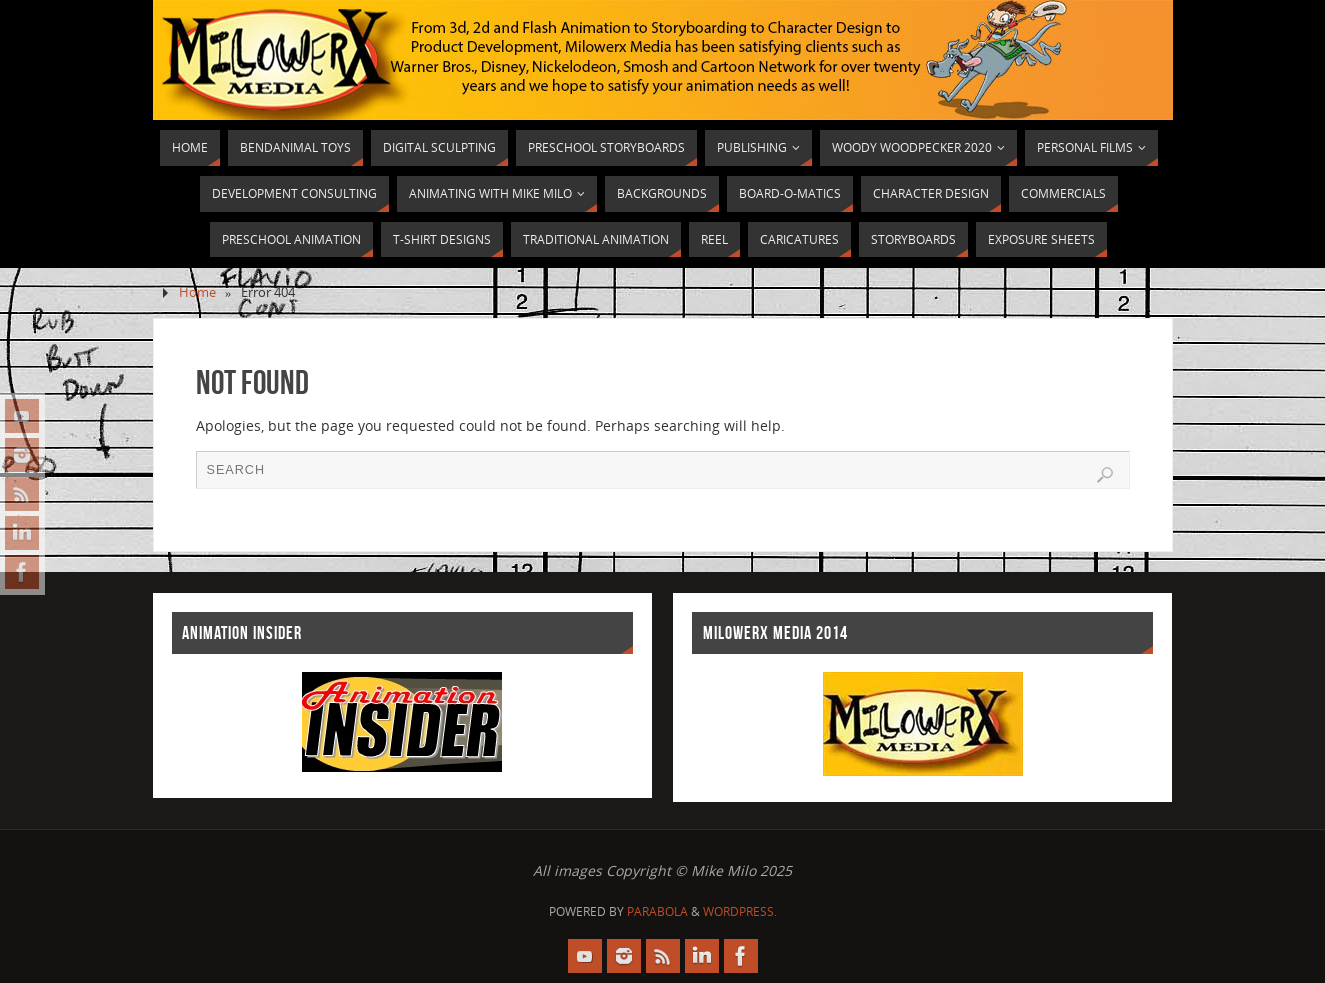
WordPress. (740, 911)
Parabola (657, 911)
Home (197, 292)
